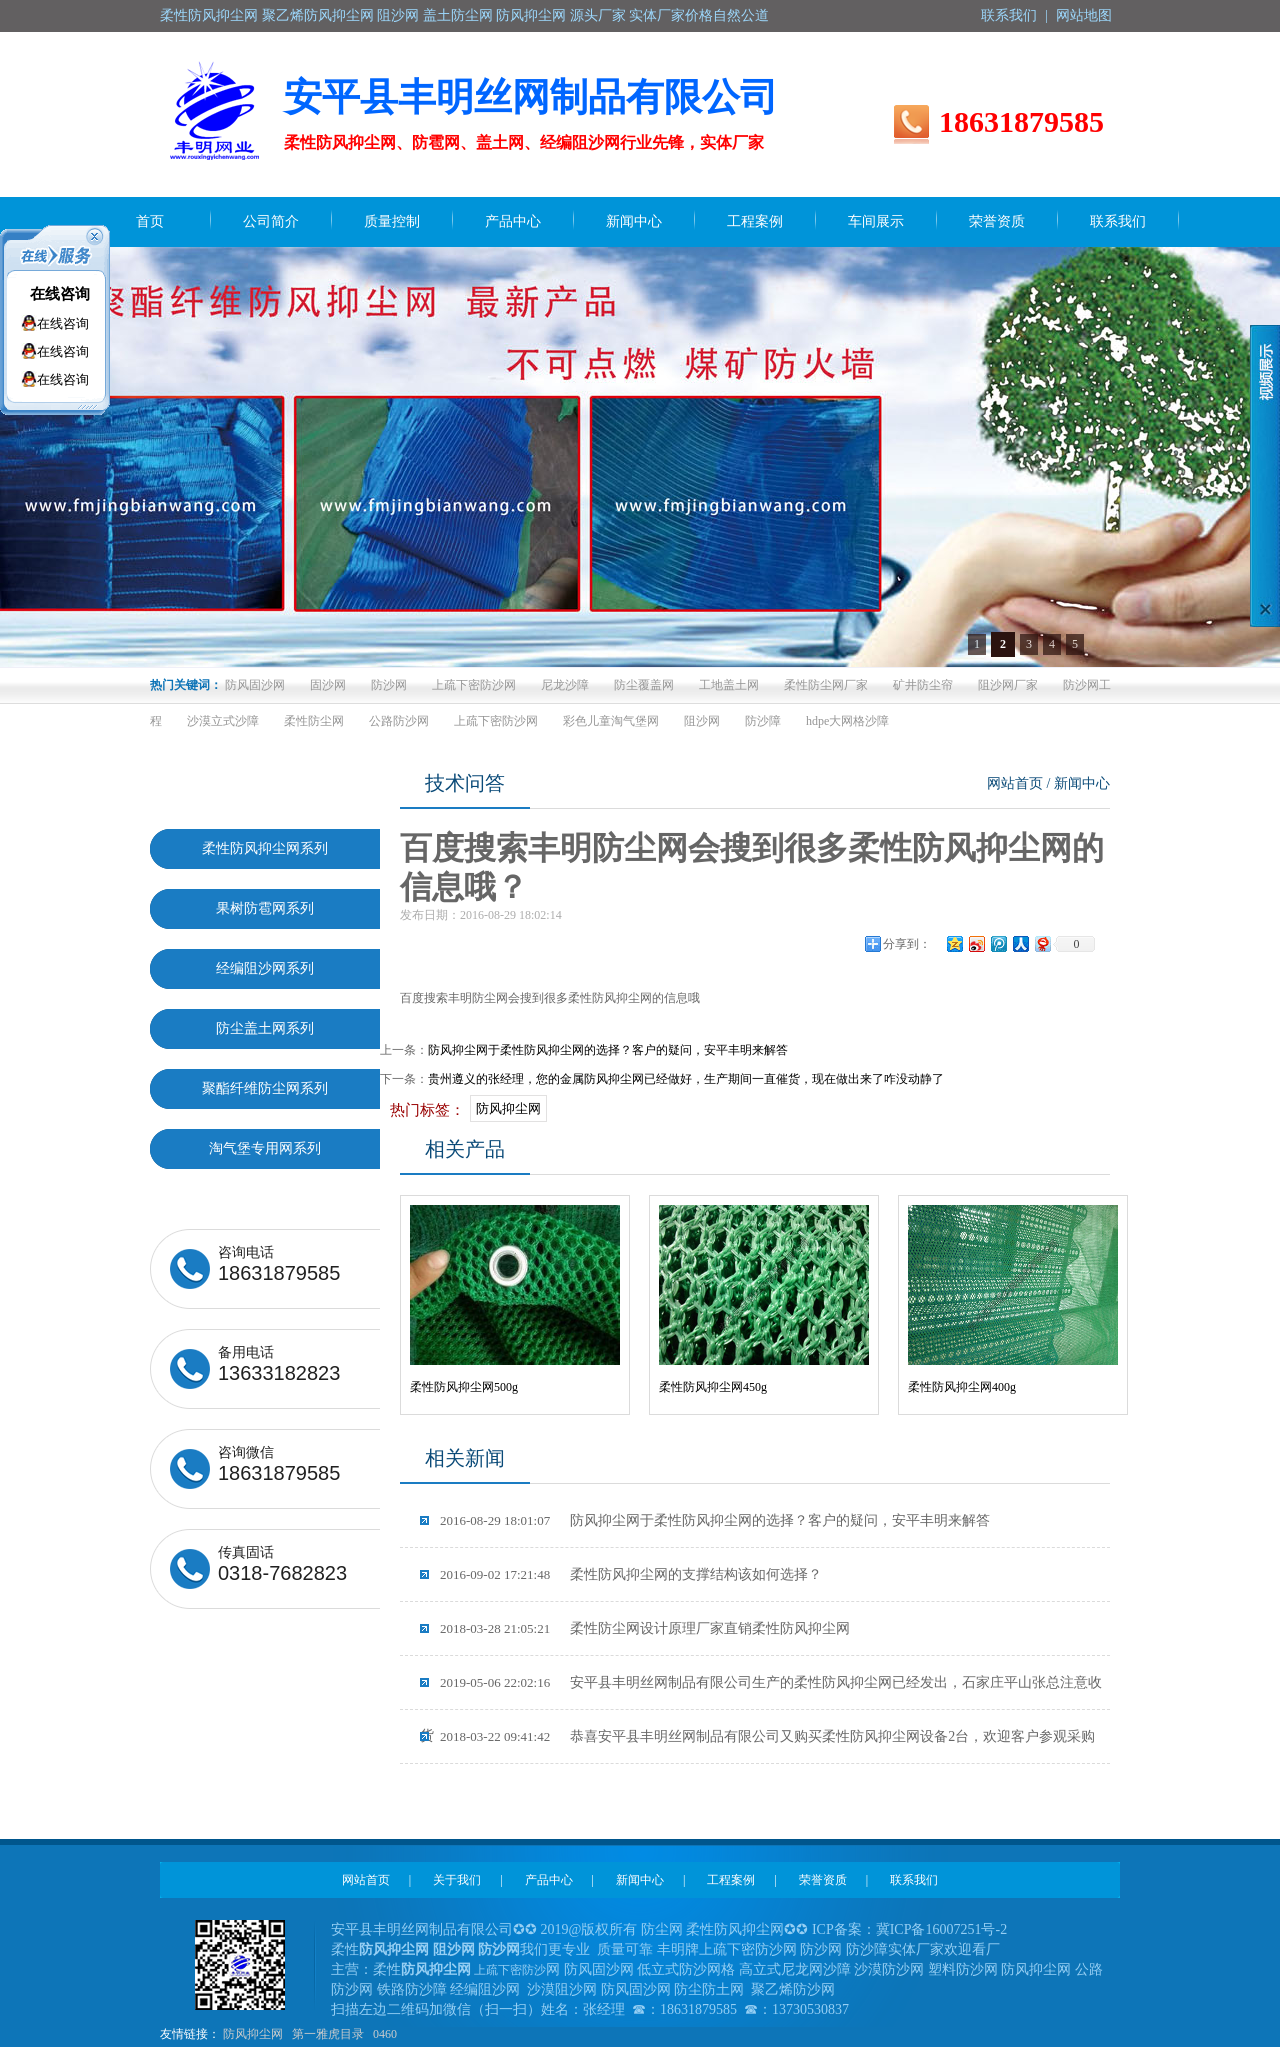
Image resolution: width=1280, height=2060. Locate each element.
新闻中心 (1082, 783)
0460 (385, 2034)
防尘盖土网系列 (265, 1028)
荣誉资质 (823, 1880)
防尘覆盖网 (644, 685)
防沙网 (389, 685)
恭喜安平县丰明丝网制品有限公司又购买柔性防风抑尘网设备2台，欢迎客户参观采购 (767, 1736)
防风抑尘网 (508, 1108)
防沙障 (763, 721)
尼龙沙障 (565, 685)
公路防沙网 (399, 721)
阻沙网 (702, 721)
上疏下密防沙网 (474, 685)
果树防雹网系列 (265, 908)
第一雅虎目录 (328, 2034)
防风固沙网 (255, 685)
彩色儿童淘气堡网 (611, 721)
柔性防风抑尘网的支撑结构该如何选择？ (631, 1574)
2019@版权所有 (589, 1929)
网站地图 (1084, 15)
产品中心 (549, 1880)
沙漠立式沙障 (223, 721)
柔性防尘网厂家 (826, 685)
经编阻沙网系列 (265, 968)
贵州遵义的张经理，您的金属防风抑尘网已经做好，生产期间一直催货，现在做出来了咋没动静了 (686, 1079)
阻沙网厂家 (1008, 685)
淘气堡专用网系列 (265, 1148)
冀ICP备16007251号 (936, 1929)
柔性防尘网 (314, 721)
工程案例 (731, 1880)
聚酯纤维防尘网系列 (265, 1088)
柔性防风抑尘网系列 (265, 848)
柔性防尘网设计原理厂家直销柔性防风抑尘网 (645, 1628)
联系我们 (1009, 15)
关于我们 (457, 1880)
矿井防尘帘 (923, 685)
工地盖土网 (729, 685)
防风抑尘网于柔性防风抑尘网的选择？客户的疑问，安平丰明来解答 (608, 1050)
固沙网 (328, 685)
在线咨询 (60, 294)
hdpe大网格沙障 (847, 721)
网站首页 (1015, 783)
